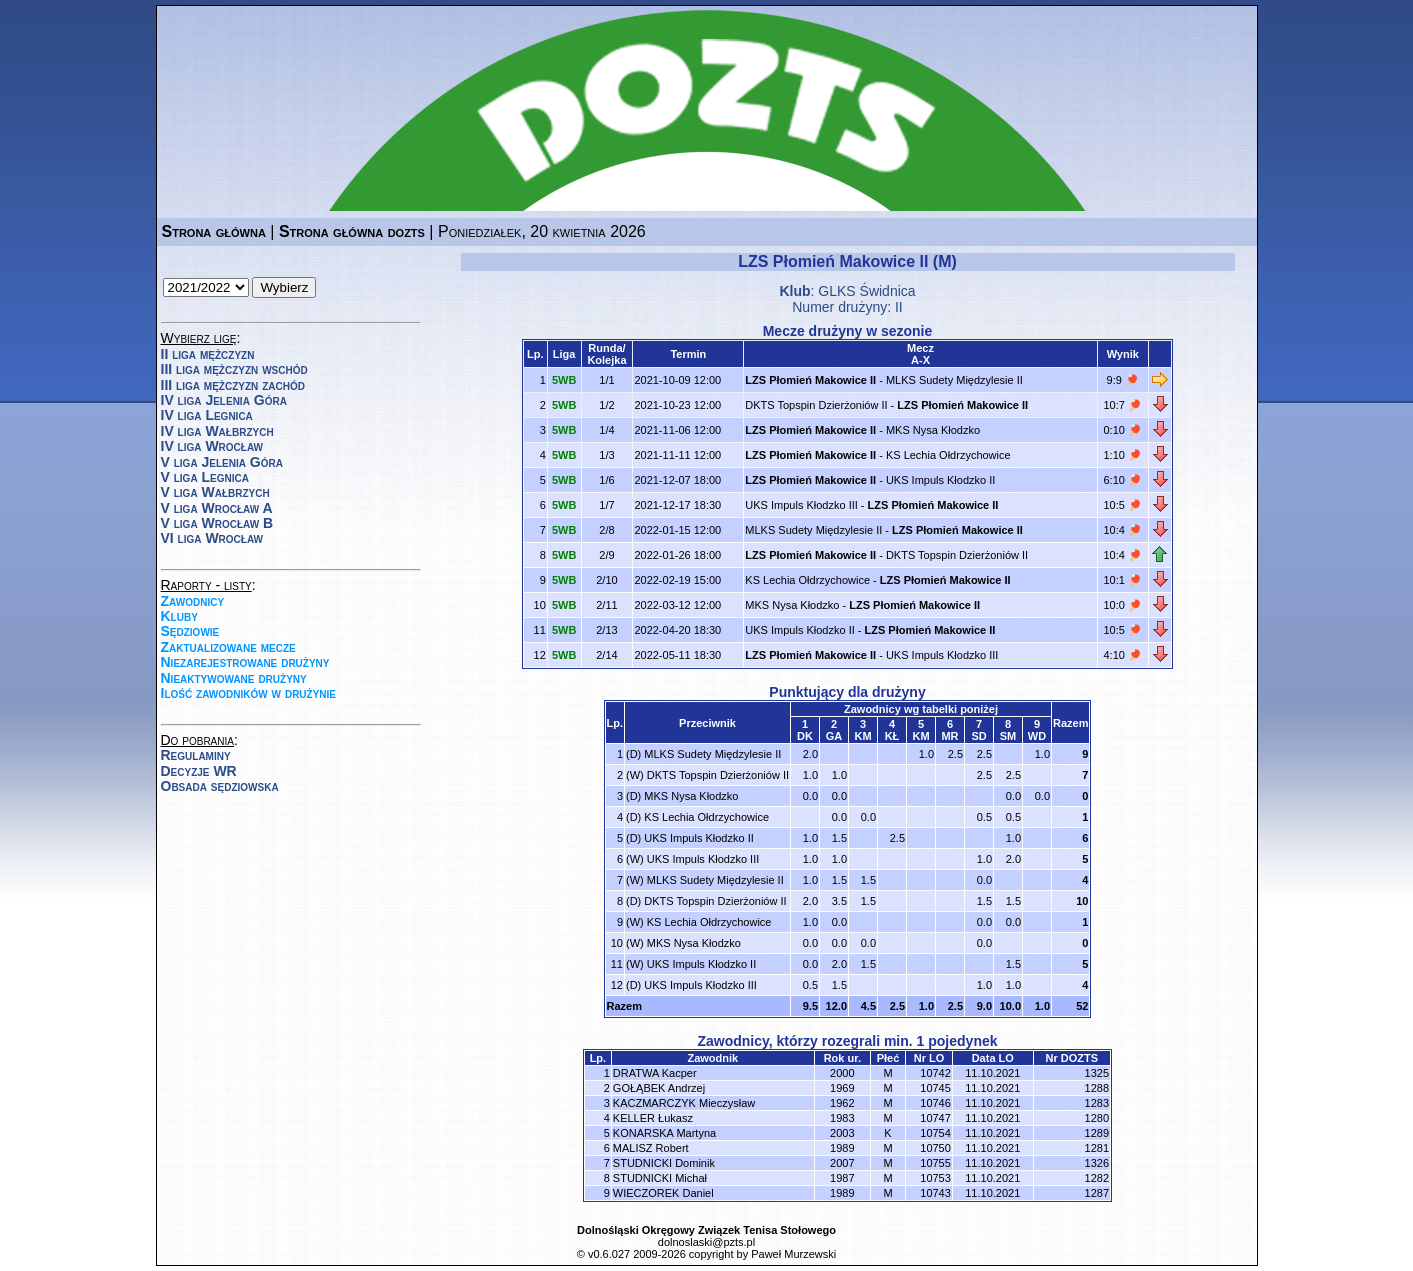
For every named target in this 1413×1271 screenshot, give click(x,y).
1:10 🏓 (1123, 455)
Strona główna (214, 231)
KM (862, 736)
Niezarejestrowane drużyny (245, 662)
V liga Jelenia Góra (222, 462)
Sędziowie (190, 631)
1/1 (606, 380)
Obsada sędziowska (220, 786)
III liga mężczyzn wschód (234, 369)
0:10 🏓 (1123, 430)
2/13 (606, 630)
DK (805, 736)
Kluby (179, 616)
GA (834, 736)
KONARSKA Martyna (664, 1133)
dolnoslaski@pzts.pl (706, 1242)
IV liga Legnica (207, 415)
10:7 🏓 (1123, 405)
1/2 (606, 405)
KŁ (892, 736)
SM (1008, 736)
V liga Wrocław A (217, 508)
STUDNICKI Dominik (664, 1163)
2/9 (606, 555)
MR (949, 736)
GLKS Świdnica (866, 291)
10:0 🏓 (1123, 605)
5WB (564, 380)
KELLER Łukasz (653, 1118)
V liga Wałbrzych (215, 492)
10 (1082, 901)
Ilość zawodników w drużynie (249, 693)
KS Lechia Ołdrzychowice (948, 455)
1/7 (606, 505)
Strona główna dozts (352, 231)
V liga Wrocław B (217, 523)
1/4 (606, 430)
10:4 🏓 (1123, 530)
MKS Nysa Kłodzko (933, 430)
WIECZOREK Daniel (663, 1193)
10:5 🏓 (1123, 505)
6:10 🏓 (1123, 480)
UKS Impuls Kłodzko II (940, 480)
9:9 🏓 (1123, 380)
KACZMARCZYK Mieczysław (684, 1103)
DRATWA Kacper (655, 1073)
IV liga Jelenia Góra (224, 400)
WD (1037, 736)
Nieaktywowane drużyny (234, 678)
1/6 (606, 480)
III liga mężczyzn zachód (233, 385)
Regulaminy (196, 755)
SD (978, 736)
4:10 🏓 (1123, 655)
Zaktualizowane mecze (228, 647)
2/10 (606, 580)
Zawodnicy (193, 601)
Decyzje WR (199, 771)
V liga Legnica (205, 477)
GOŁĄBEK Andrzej (659, 1088)
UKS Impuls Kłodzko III (801, 505)
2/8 (606, 530)
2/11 (606, 605)
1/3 (606, 455)
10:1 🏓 (1123, 580)
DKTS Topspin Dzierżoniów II (816, 405)
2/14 (606, 655)
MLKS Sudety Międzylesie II (954, 380)
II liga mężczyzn (208, 354)
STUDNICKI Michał (660, 1178)
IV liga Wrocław (212, 446)
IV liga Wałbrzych (217, 431)
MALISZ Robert (651, 1148)
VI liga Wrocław (212, 538)
